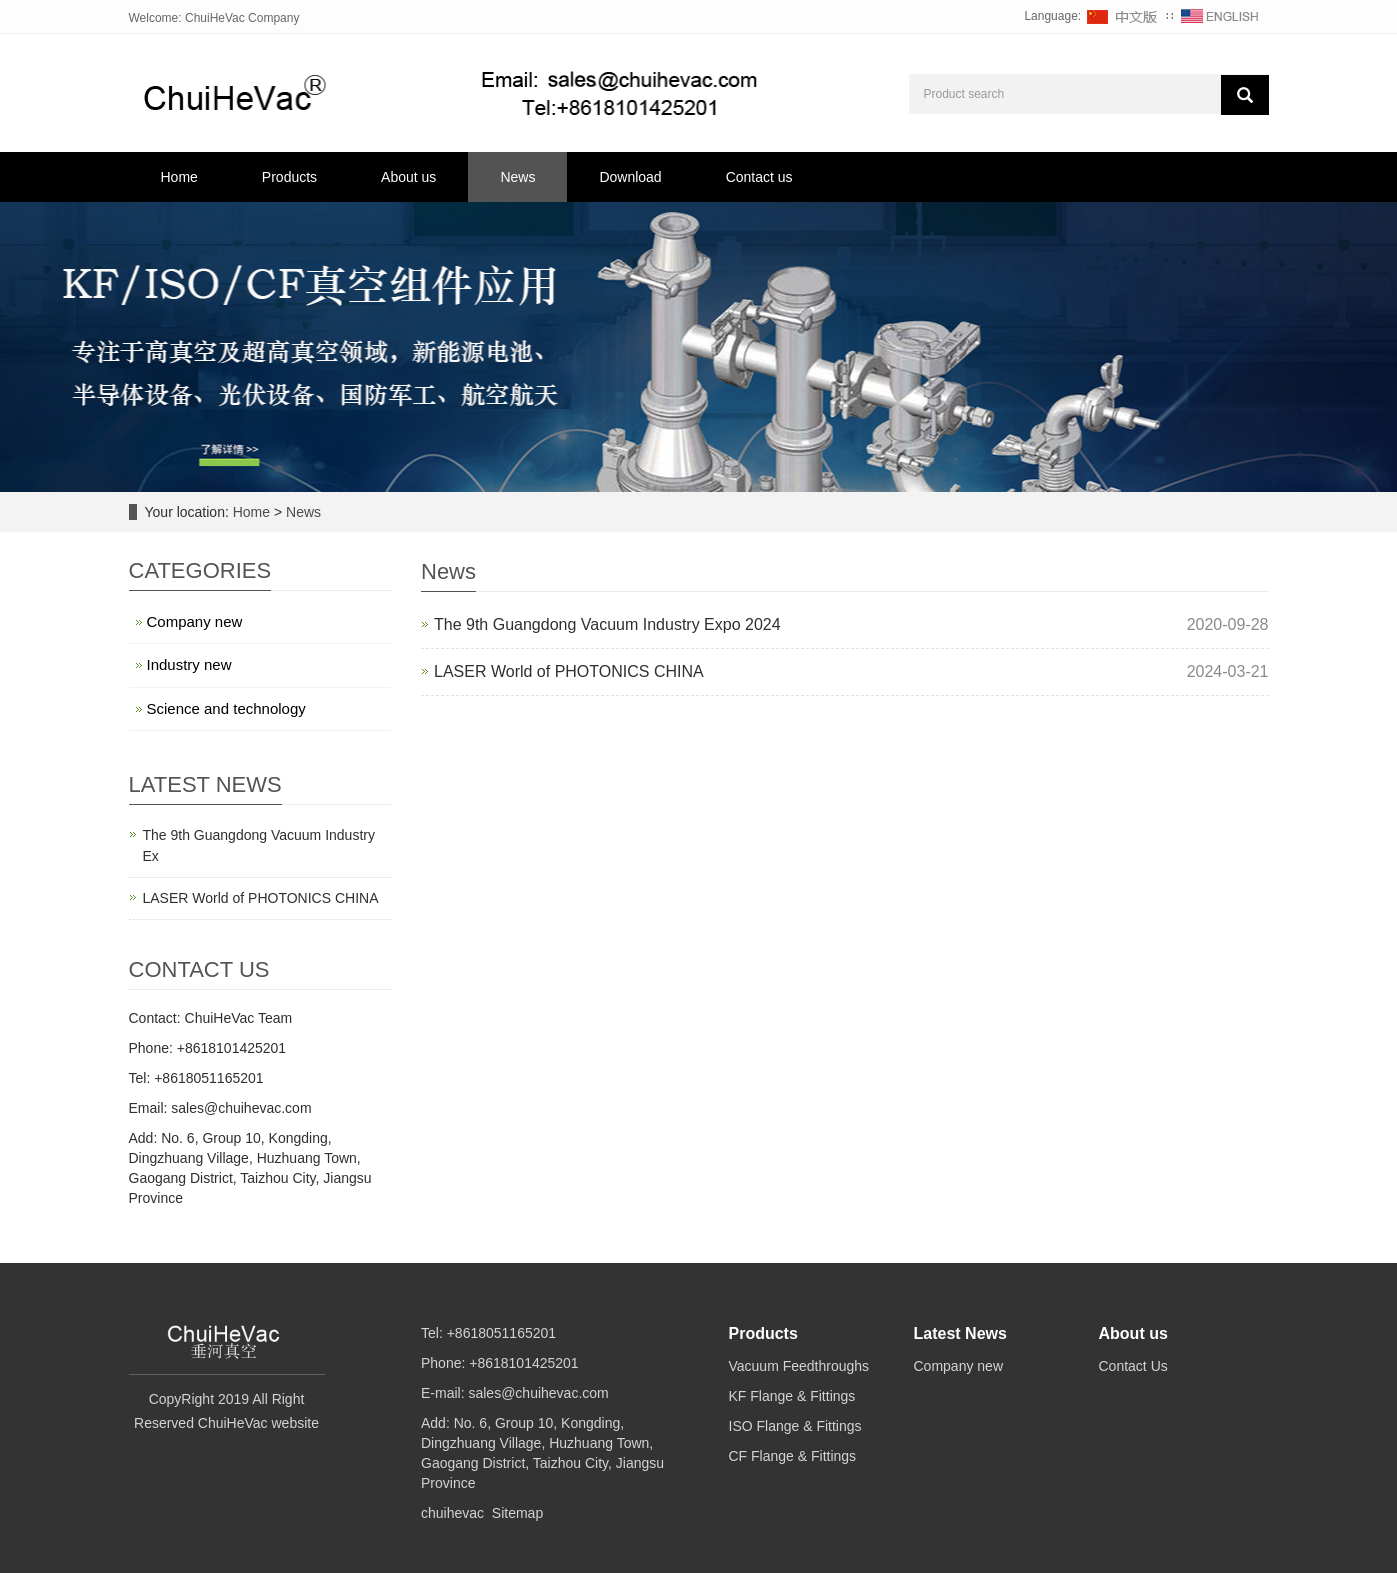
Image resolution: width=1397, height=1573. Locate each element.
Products (289, 177)
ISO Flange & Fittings (795, 1426)
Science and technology (226, 708)
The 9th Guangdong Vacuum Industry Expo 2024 (607, 624)
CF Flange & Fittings (793, 1456)
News (517, 177)
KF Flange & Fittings (792, 1396)
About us (408, 177)
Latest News (960, 1333)
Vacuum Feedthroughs (799, 1366)
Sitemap (517, 1513)
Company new (195, 621)
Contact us (759, 177)
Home (179, 177)
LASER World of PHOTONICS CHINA (569, 671)
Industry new (189, 664)
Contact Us (1133, 1366)
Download (630, 177)
